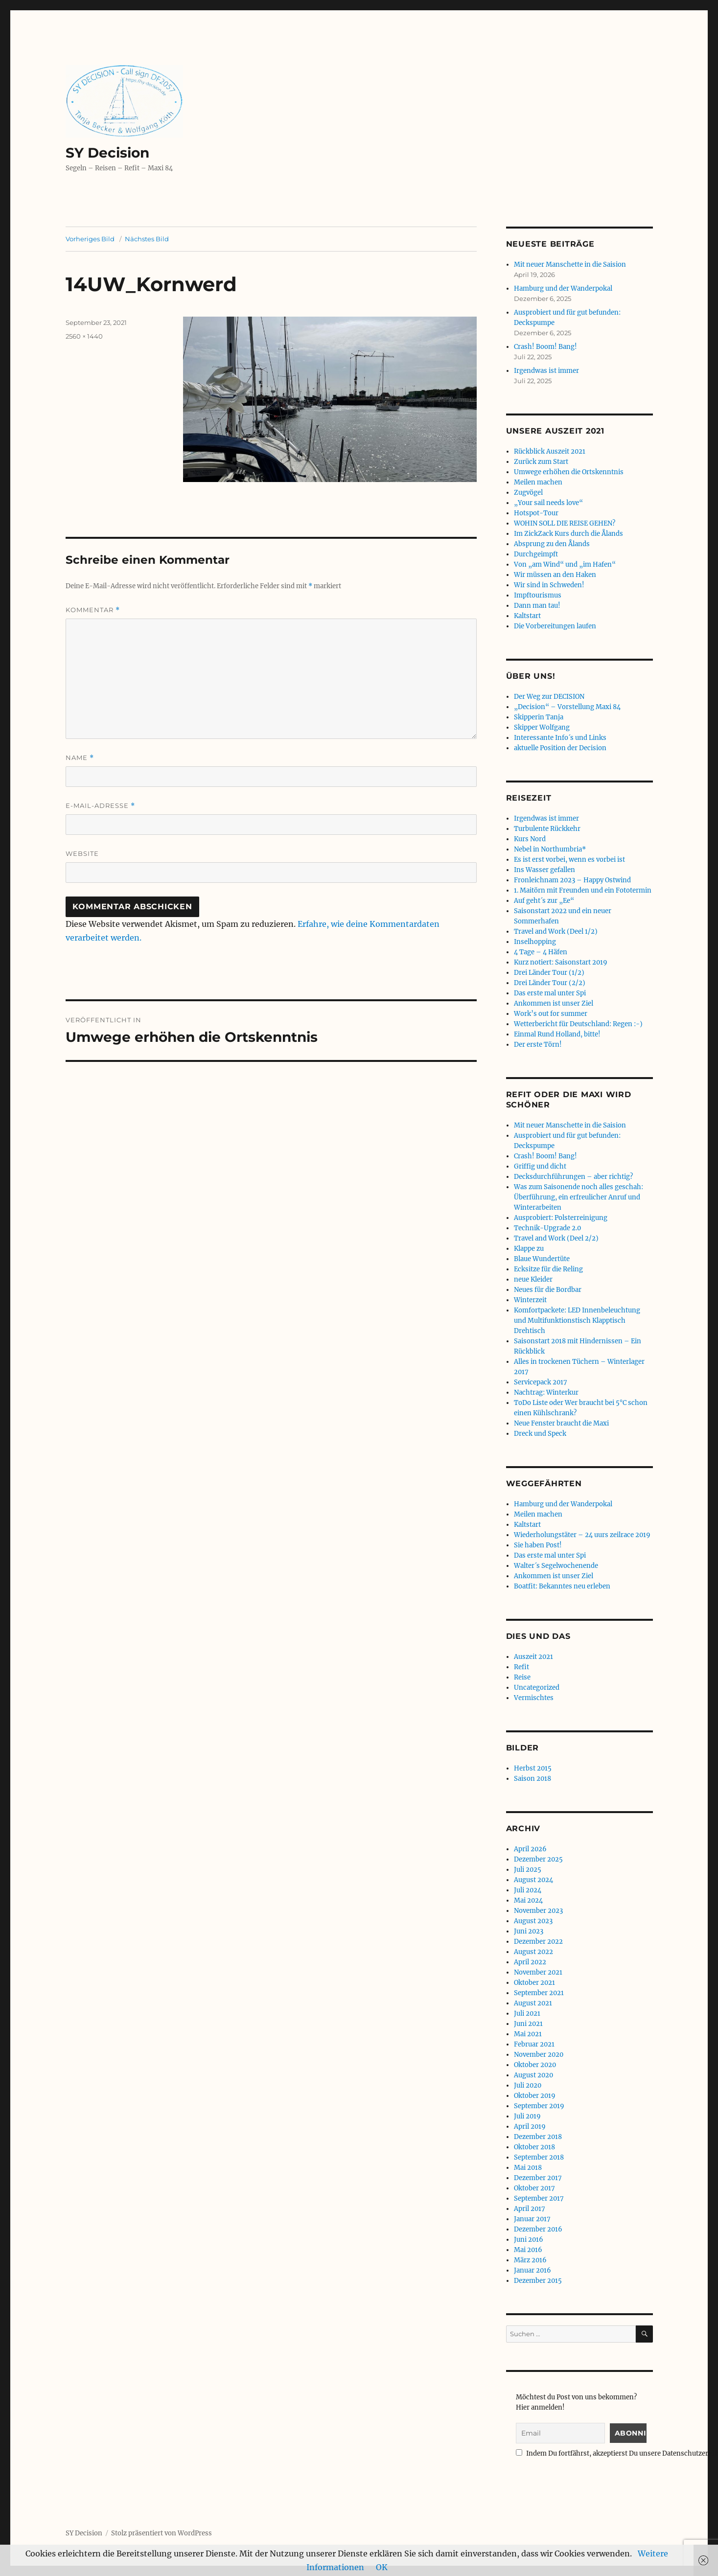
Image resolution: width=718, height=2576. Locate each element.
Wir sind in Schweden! (549, 585)
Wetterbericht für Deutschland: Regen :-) (578, 1024)
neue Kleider (533, 1279)
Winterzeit (530, 1300)
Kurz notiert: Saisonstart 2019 (560, 962)
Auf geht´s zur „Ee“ (544, 901)
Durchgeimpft (536, 554)
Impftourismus (537, 595)
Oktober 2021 (534, 1982)
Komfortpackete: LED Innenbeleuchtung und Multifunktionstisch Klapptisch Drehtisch (577, 1320)
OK (382, 2567)
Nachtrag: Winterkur (546, 1392)
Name (80, 758)
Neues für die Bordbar (547, 1290)
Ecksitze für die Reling (548, 1269)
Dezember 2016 (538, 2229)
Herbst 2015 (533, 1768)
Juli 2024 (527, 1890)
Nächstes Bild (147, 239)
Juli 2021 (527, 2013)
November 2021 (538, 1972)
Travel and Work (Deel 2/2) (556, 1238)
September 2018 (539, 2157)
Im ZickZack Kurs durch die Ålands (568, 533)
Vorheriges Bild (90, 239)
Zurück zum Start (541, 462)
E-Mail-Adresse (100, 806)
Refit (521, 1667)
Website (82, 853)
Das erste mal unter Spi (550, 993)
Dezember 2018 (538, 2137)
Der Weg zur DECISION (549, 696)
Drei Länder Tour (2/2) (549, 983)
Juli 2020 (527, 2085)
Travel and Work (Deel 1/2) (556, 931)
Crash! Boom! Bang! (545, 347)
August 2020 (533, 2075)
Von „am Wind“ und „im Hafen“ (565, 564)
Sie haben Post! (538, 1545)
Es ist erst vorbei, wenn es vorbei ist (569, 859)
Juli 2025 (527, 1869)
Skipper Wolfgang (542, 727)
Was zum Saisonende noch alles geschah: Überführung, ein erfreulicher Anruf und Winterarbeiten (578, 1197)
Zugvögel (528, 492)
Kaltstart (527, 616)
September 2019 (539, 2106)
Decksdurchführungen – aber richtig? (573, 1177)
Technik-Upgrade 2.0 (547, 1228)
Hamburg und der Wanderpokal (563, 288)
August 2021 (533, 2003)
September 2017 (539, 2198)
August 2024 (533, 1880)
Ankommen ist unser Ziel (553, 1003)
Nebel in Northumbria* (550, 849)
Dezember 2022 (538, 1941)
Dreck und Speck (540, 1433)
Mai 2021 (528, 2034)
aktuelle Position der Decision (560, 748)
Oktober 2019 (535, 2096)
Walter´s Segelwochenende (556, 1566)
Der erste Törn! (538, 1044)
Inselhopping (535, 942)
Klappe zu (529, 1248)
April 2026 (530, 1849)
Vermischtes (534, 1698)
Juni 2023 (528, 1931)
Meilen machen (538, 482)
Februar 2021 (534, 2044)
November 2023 (538, 1911)
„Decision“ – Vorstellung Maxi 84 (567, 707)
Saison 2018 (532, 1778)
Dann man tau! (537, 605)
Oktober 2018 (534, 2147)
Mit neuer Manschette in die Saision (570, 264)
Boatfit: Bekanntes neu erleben (562, 1586)
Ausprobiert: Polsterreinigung (560, 1218)
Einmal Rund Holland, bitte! (557, 1034)
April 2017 (529, 2209)
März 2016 (530, 2260)
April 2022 (530, 1962)
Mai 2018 (528, 2167)
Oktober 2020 (535, 2065)
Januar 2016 (532, 2270)
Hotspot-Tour (536, 513)
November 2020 (538, 2054)
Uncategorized (536, 1687)
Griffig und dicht (540, 1166)
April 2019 (530, 2126)
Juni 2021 (528, 2024)
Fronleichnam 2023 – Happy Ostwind (572, 880)
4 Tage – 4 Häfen (540, 952)
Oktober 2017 (534, 2188)
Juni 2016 (528, 2239)
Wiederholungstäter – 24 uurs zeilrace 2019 (582, 1535)
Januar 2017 (532, 2219)
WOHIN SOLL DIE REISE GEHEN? (564, 523)
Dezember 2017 (538, 2178)
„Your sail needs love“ (548, 503)
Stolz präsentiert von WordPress (161, 2533)
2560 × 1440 (84, 336)
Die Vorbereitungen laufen (555, 626)
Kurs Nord (530, 839)
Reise (522, 1677)
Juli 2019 (527, 2116)
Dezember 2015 (538, 2281)
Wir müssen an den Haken (555, 575)
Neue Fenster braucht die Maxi (561, 1423)
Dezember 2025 (538, 1859)
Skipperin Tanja (538, 717)
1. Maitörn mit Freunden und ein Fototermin (582, 890)
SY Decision (107, 152)
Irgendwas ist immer (546, 371)
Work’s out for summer (550, 1014)
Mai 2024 (528, 1900)
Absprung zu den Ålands (552, 544)
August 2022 (533, 1952)
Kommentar (93, 610)
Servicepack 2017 (540, 1382)
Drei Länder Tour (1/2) (549, 972)
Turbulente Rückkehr (547, 829)
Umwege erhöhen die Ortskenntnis (569, 472)
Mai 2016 (528, 2250)
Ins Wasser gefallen (544, 870)
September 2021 (539, 1993)
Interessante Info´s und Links (560, 738)
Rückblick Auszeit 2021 (549, 451)
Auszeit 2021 (533, 1657)
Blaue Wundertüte (542, 1259)
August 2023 (533, 1921)
